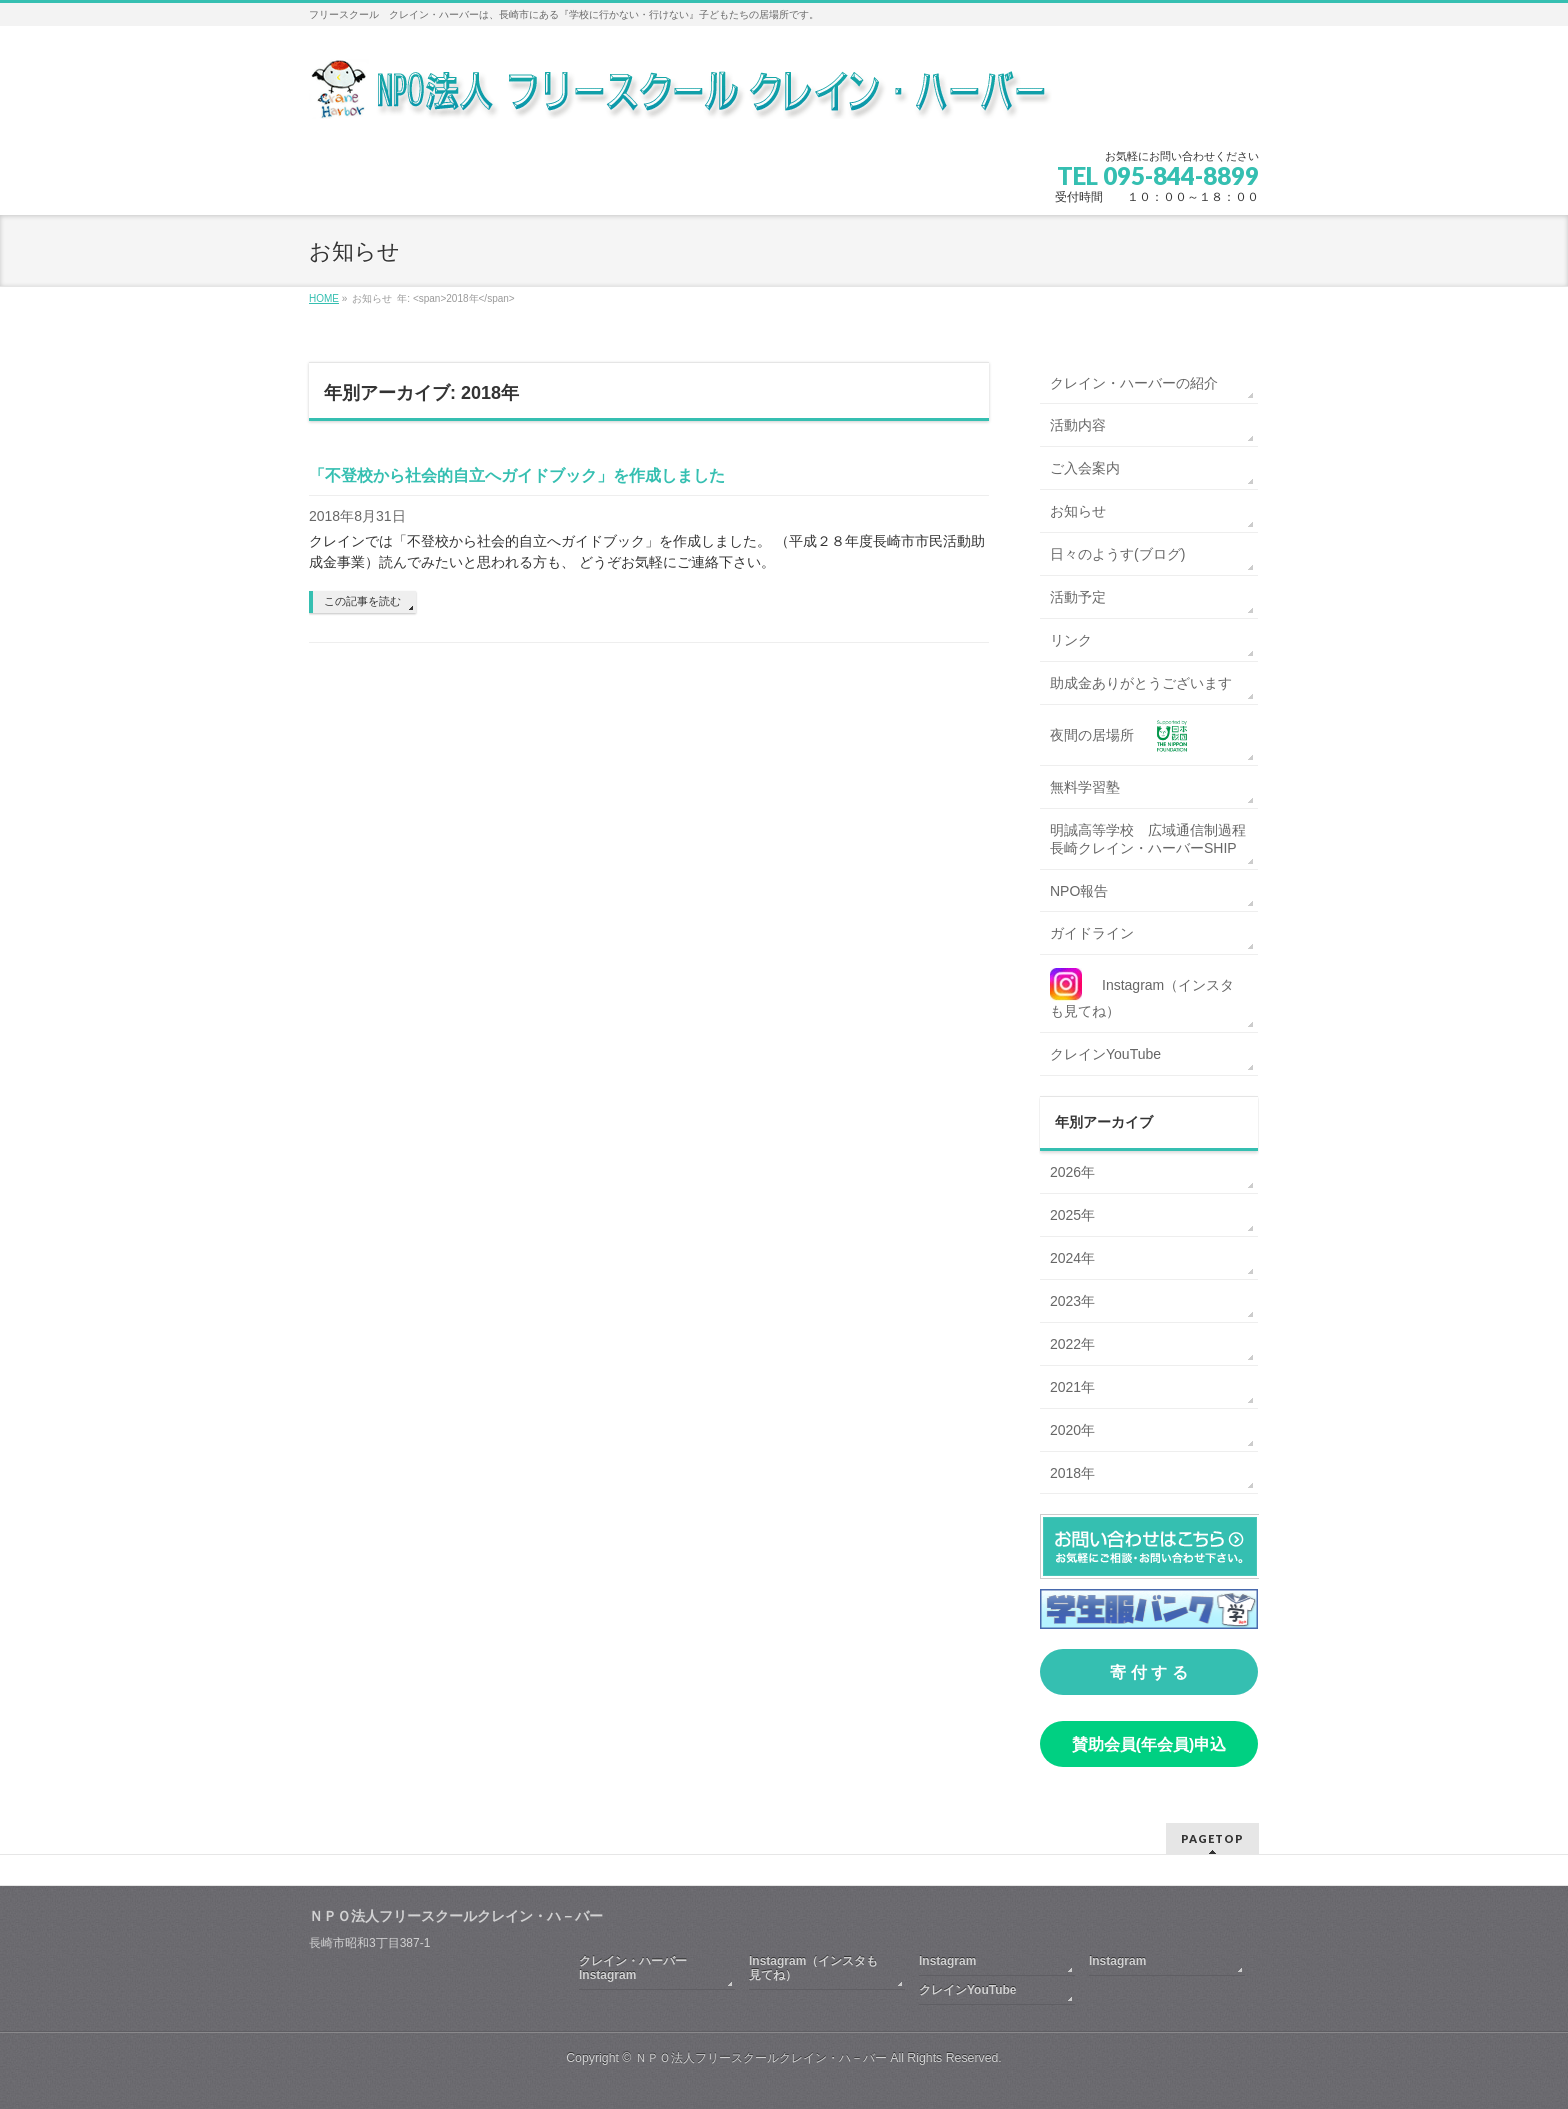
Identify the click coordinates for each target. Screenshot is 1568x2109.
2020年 (1072, 1430)
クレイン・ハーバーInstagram (633, 1968)
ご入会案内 (1085, 468)
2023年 (1072, 1301)
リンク (1071, 640)
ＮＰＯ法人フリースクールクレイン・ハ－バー (761, 2058)
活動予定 (1078, 597)
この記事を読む (362, 601)
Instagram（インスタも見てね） (813, 1968)
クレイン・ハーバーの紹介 (1134, 383)
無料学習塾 (1085, 787)
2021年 (1072, 1387)
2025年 (1072, 1215)
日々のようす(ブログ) (1117, 554)
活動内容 (1078, 425)
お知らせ (1078, 511)
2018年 (1072, 1473)
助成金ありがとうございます (1141, 683)
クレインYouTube (1105, 1054)
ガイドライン (1092, 933)
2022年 (1072, 1344)
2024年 (1072, 1258)
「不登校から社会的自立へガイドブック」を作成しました (517, 475)
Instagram (947, 1961)
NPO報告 (1079, 891)
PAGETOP (1212, 1838)
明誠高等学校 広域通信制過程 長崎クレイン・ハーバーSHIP (1154, 839)
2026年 (1072, 1172)
